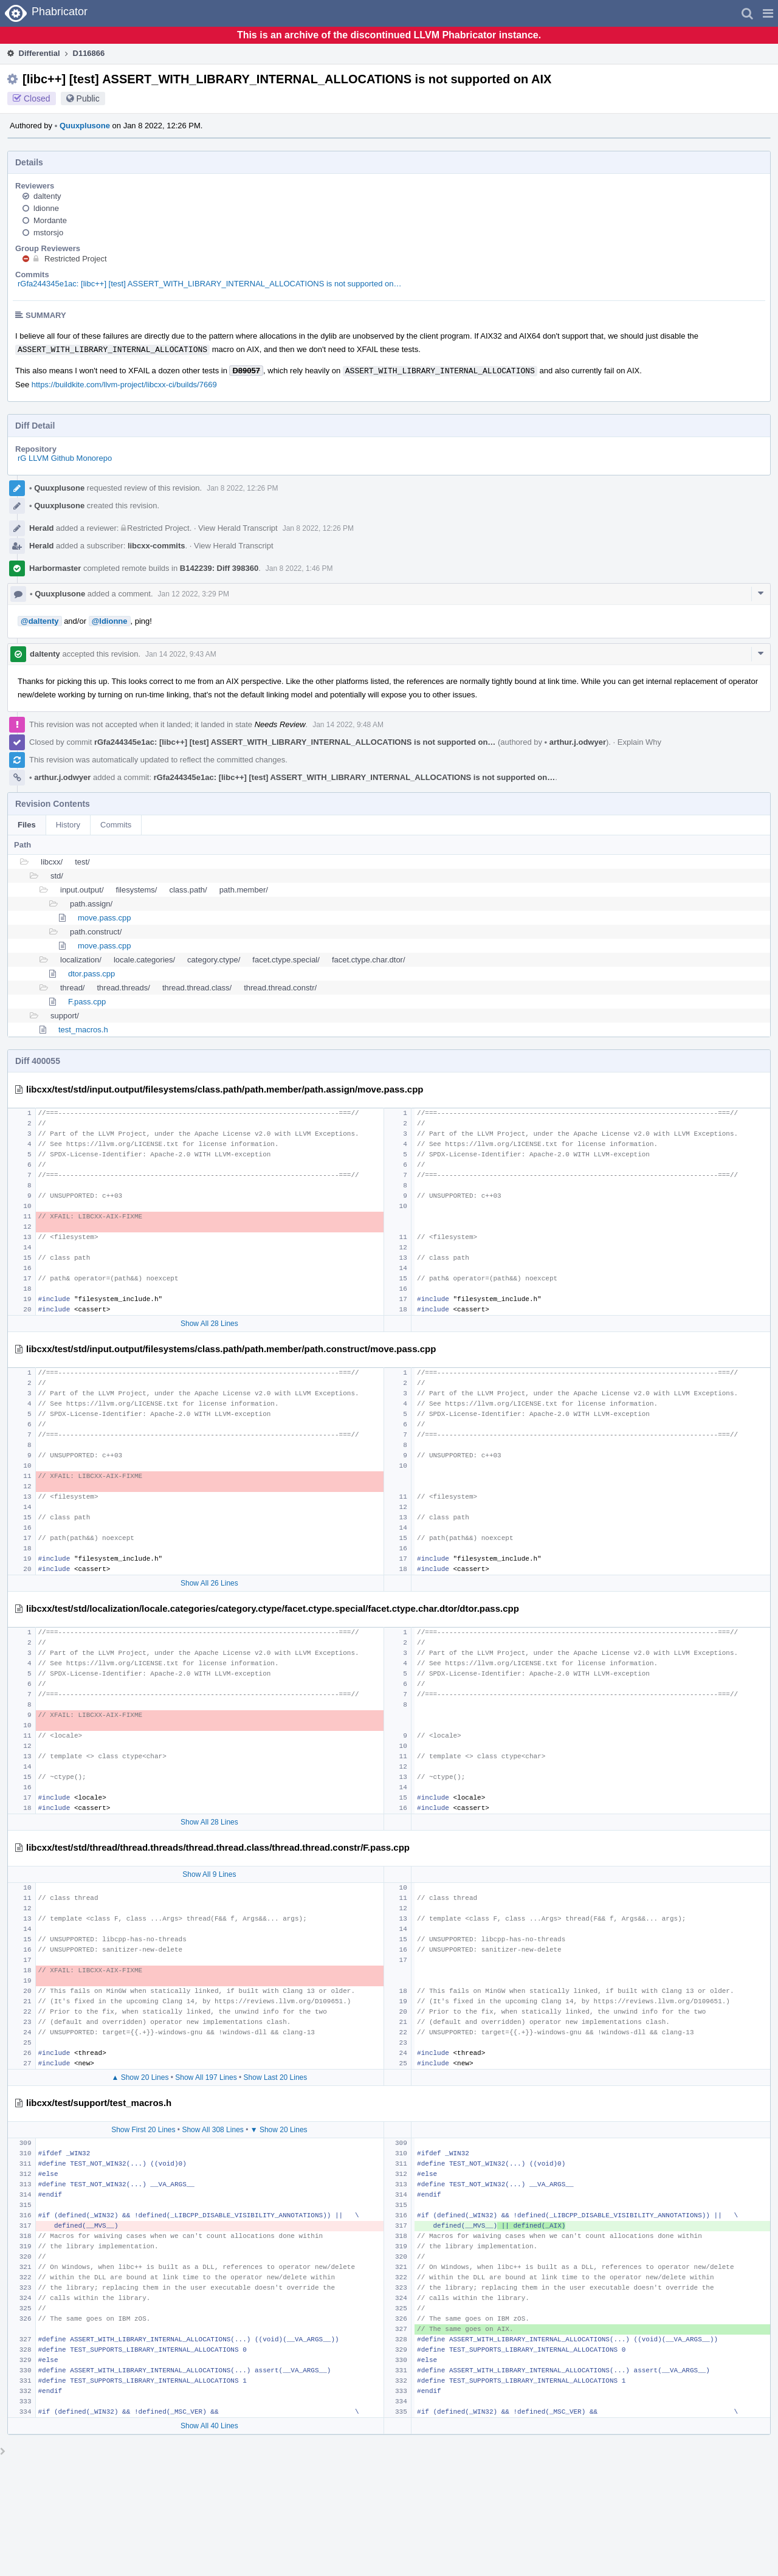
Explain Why (639, 742)
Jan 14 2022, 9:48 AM (348, 724)
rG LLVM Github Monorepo (65, 458)
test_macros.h (83, 1029)
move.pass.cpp (104, 917)
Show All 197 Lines (205, 2077)
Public (88, 98)
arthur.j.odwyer (575, 742)
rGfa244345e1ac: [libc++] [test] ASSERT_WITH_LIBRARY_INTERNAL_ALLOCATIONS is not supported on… (210, 283)
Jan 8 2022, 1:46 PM (299, 568)
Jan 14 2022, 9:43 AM (180, 654)
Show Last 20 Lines (276, 2077)
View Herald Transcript (238, 528)
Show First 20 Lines (143, 2129)
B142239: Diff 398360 (219, 568)
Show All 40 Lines (209, 2426)
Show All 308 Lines (212, 2129)
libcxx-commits (156, 545)
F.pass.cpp (87, 1001)
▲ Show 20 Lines (139, 2077)
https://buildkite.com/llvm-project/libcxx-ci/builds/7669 (124, 384)
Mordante (50, 220)
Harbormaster (55, 568)
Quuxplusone (82, 125)
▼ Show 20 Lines (279, 2129)
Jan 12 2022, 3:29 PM (193, 594)
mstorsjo (48, 232)
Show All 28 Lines (209, 1323)
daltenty (47, 196)
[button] (768, 13)
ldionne (46, 208)
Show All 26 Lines (209, 1583)
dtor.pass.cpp (91, 973)
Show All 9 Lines (209, 1874)
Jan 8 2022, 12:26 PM (242, 488)
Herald (41, 528)
